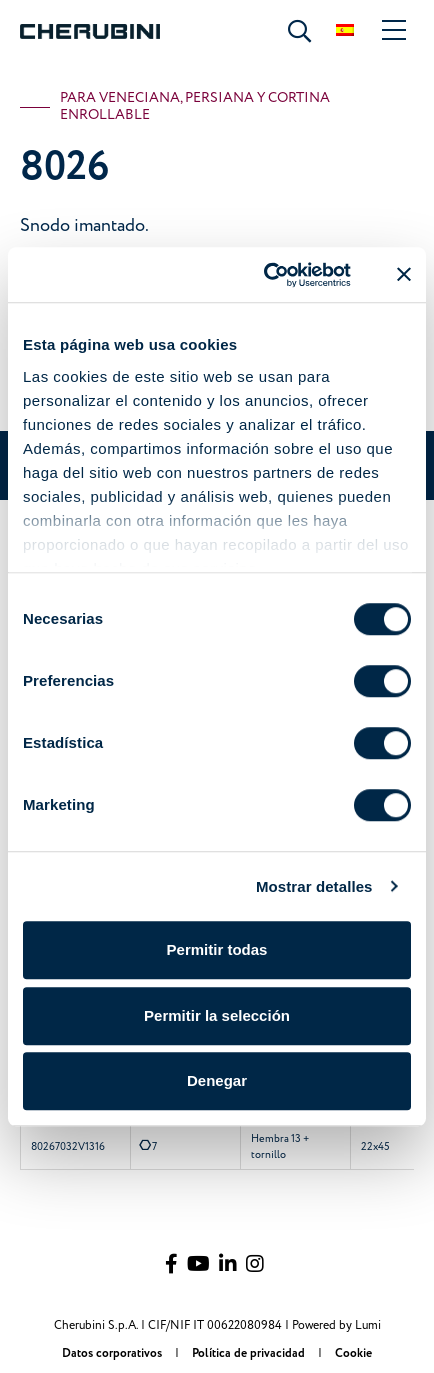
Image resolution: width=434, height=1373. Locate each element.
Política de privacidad (250, 1353)
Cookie (353, 1353)
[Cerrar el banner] (404, 275)
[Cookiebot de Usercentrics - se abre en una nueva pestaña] (266, 275)
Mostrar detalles (314, 886)
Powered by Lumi (336, 1325)
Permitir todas (217, 949)
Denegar (217, 1080)
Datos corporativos (113, 1353)
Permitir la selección (217, 1015)
